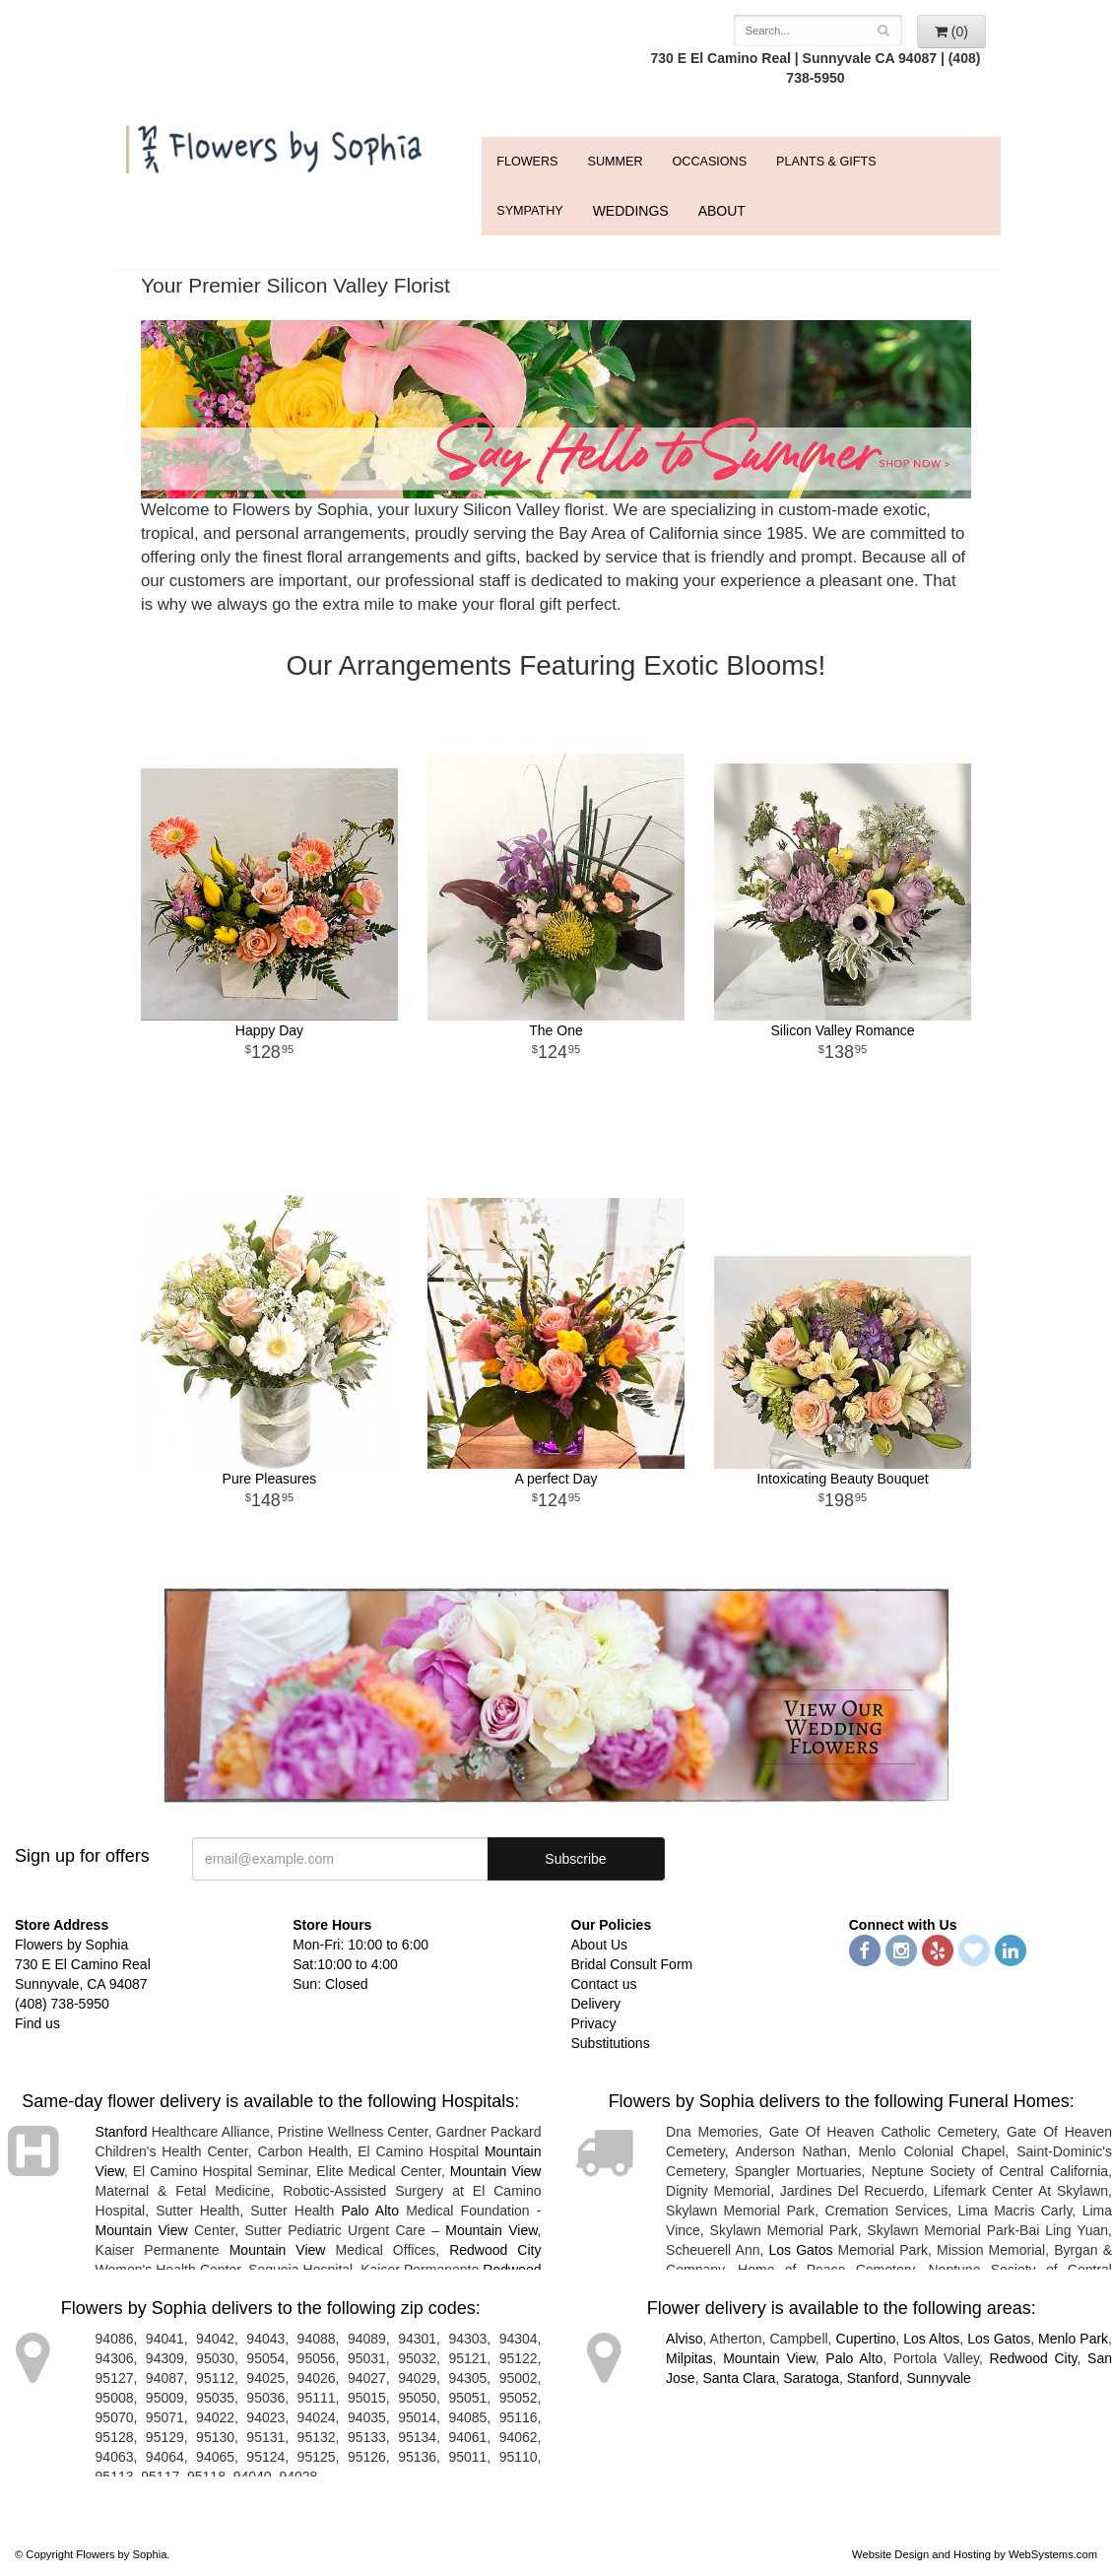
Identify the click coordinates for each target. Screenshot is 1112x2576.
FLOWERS (526, 161)
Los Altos (931, 2338)
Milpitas (689, 2358)
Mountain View (496, 2171)
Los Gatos (800, 2250)
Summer (615, 161)
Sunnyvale (938, 2378)
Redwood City (495, 2250)
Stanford (122, 2132)
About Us (599, 1944)
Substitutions (610, 2043)
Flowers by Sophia (276, 144)
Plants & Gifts (826, 161)
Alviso (684, 2338)
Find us (37, 2023)
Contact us (604, 1984)
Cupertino (866, 2338)
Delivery (596, 2004)
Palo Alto (370, 2210)
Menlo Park (1073, 2338)
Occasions (710, 161)
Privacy (594, 2023)
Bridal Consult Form (632, 1964)
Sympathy (529, 211)
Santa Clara (738, 2378)
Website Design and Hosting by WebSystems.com (974, 2554)
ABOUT (722, 211)
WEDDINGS (631, 211)
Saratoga (811, 2378)
